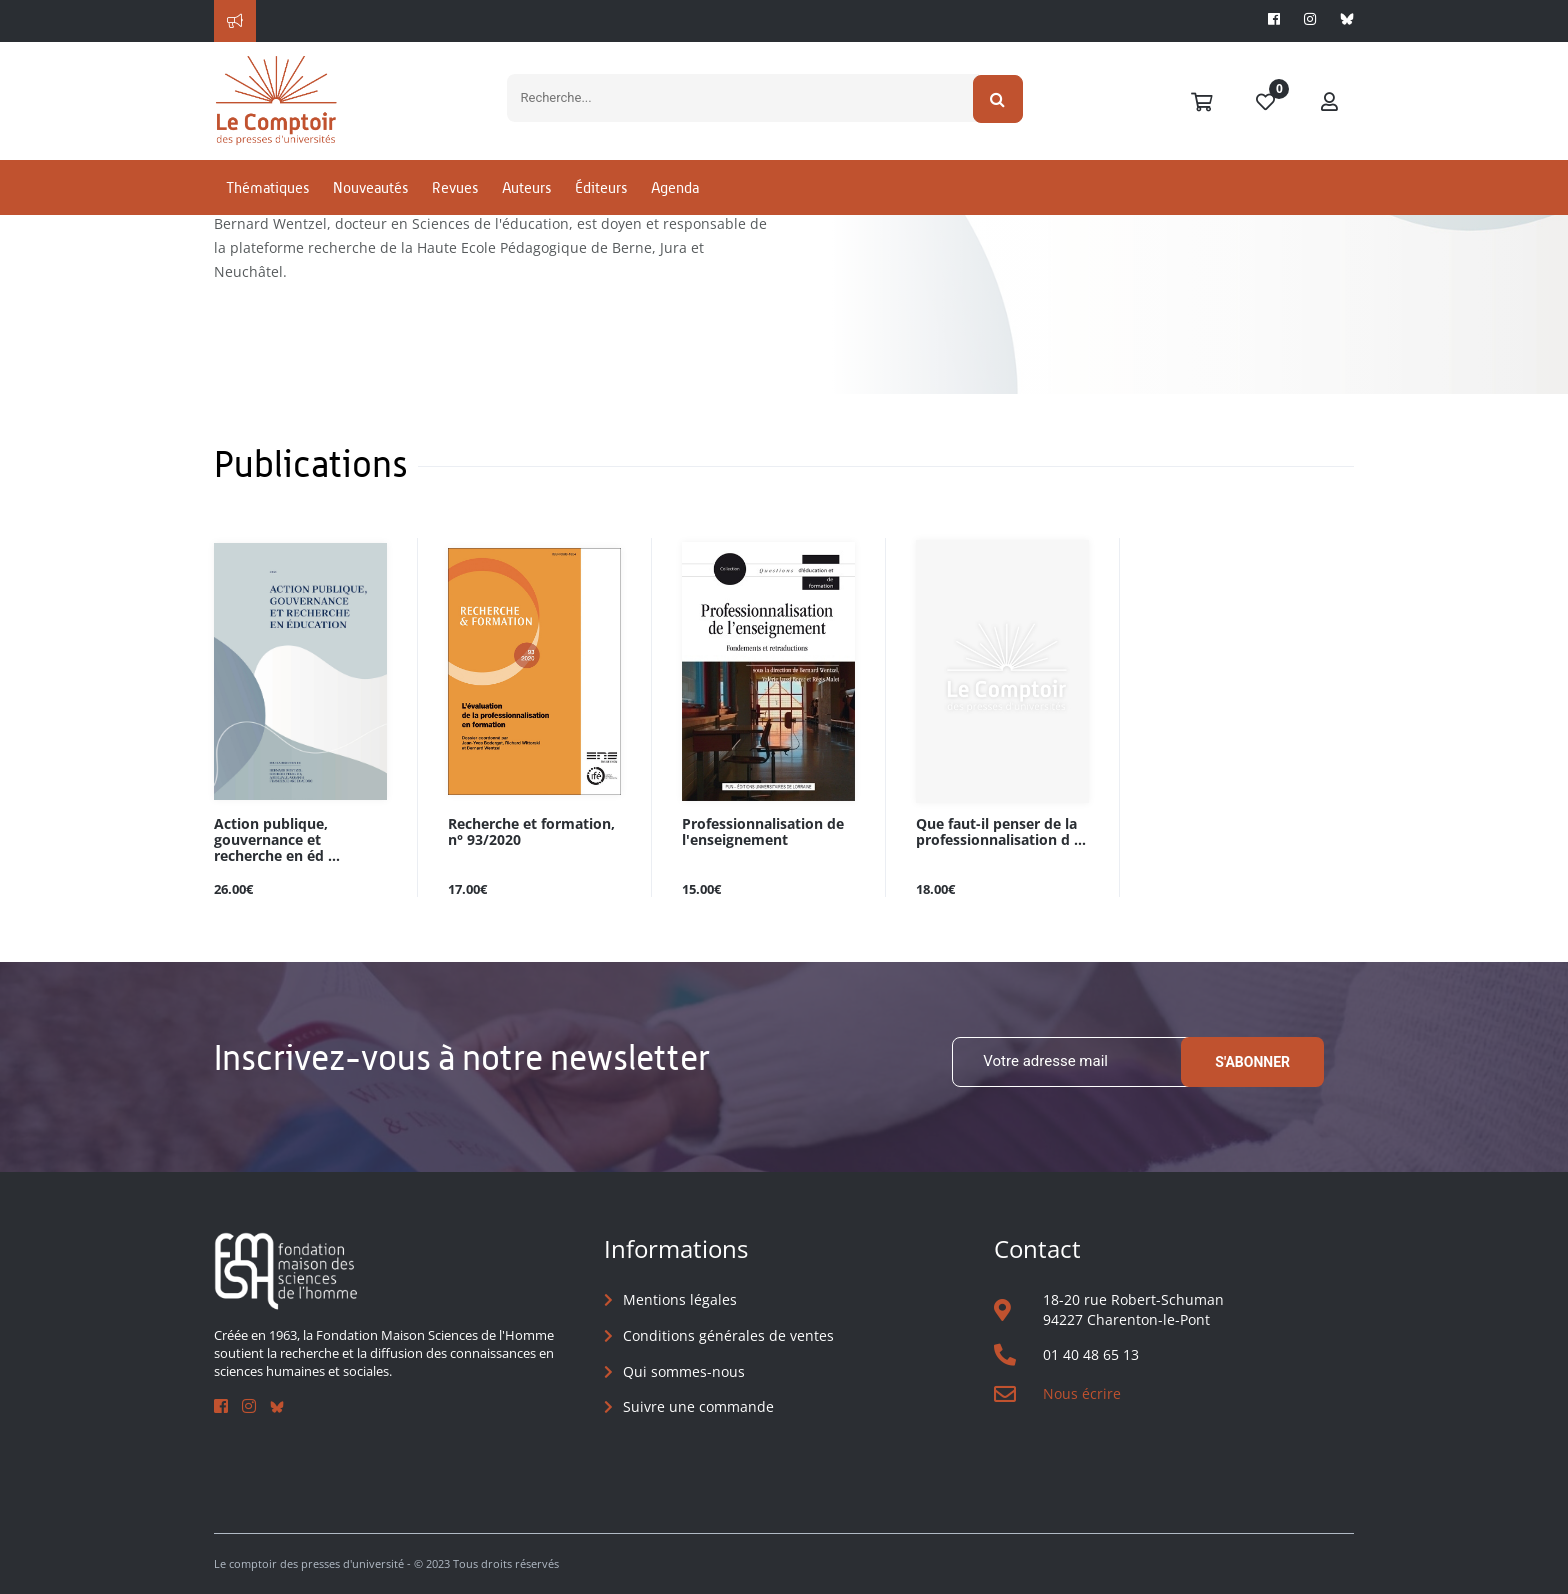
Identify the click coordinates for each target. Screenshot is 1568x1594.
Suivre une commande (698, 1407)
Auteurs (526, 213)
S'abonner (1252, 1062)
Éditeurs (601, 213)
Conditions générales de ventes (728, 1336)
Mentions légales (680, 1300)
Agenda (675, 213)
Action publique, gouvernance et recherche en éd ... (277, 839)
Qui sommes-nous (684, 1371)
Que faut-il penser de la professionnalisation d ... (1001, 832)
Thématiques (267, 213)
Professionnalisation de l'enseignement (763, 832)
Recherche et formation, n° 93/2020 (531, 832)
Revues (455, 213)
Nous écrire (1082, 1394)
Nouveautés (370, 213)
